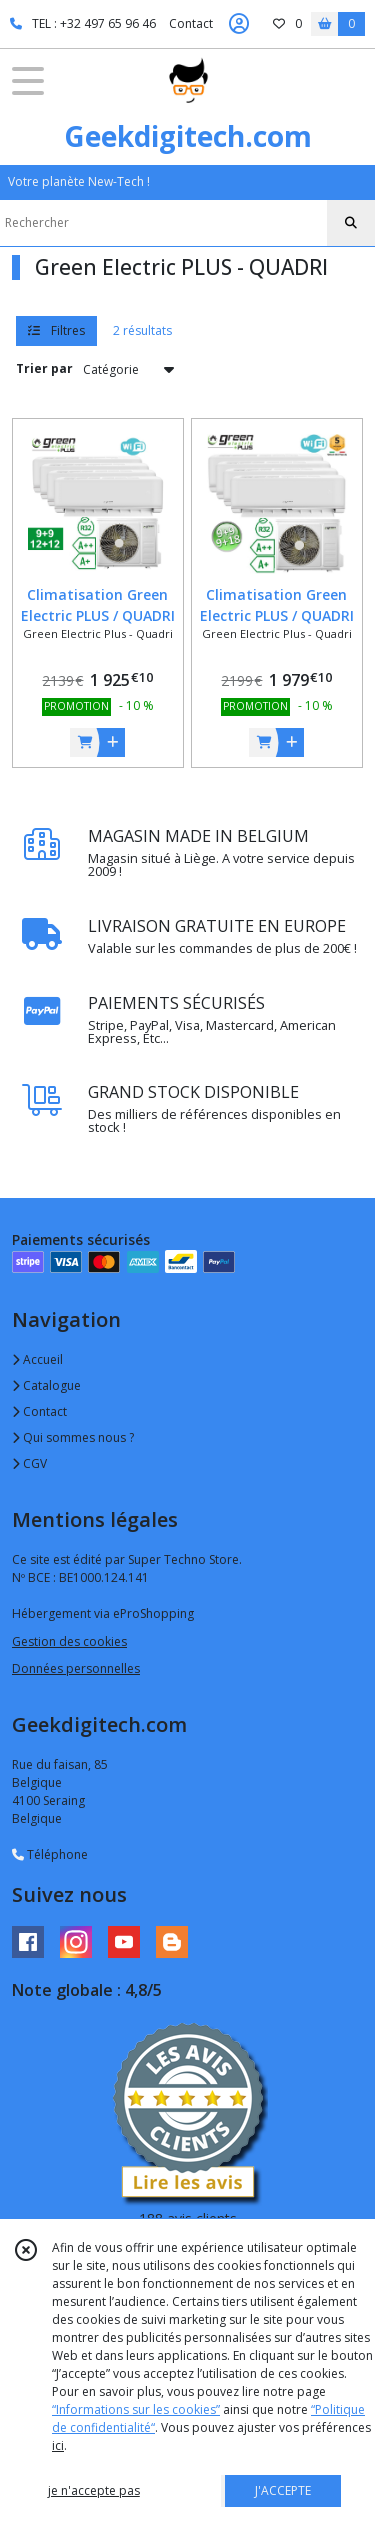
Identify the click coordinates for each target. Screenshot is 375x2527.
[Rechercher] (351, 223)
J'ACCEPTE (283, 2490)
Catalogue (46, 1385)
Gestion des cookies (69, 1641)
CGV (29, 1463)
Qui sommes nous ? (73, 1437)
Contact (191, 23)
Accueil (37, 1359)
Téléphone (50, 1854)
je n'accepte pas (94, 2490)
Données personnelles (76, 1668)
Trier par (44, 368)
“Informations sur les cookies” (136, 2409)
